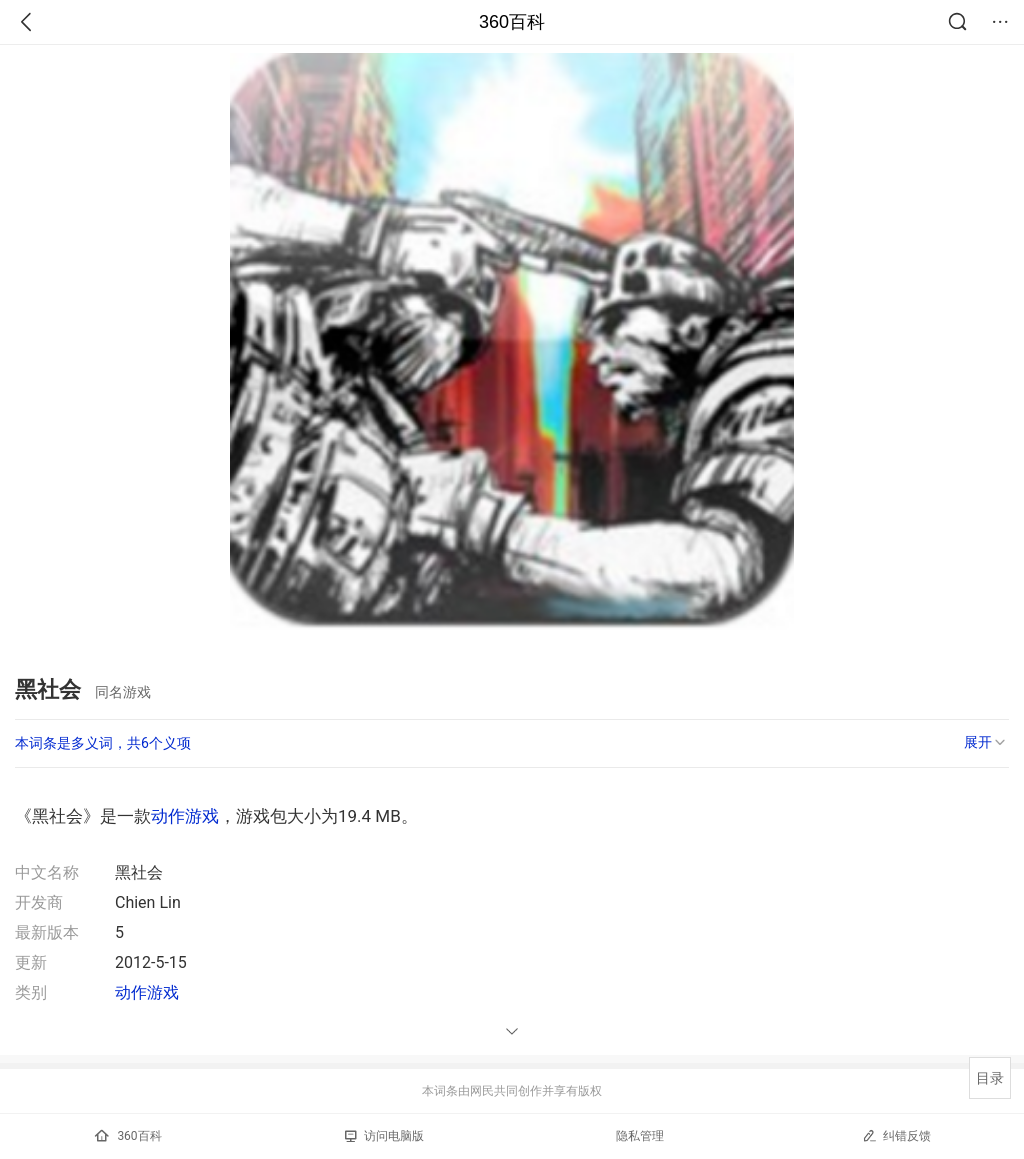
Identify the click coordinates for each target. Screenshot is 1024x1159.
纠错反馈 (896, 1135)
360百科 (512, 22)
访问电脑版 (384, 1136)
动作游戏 (185, 816)
